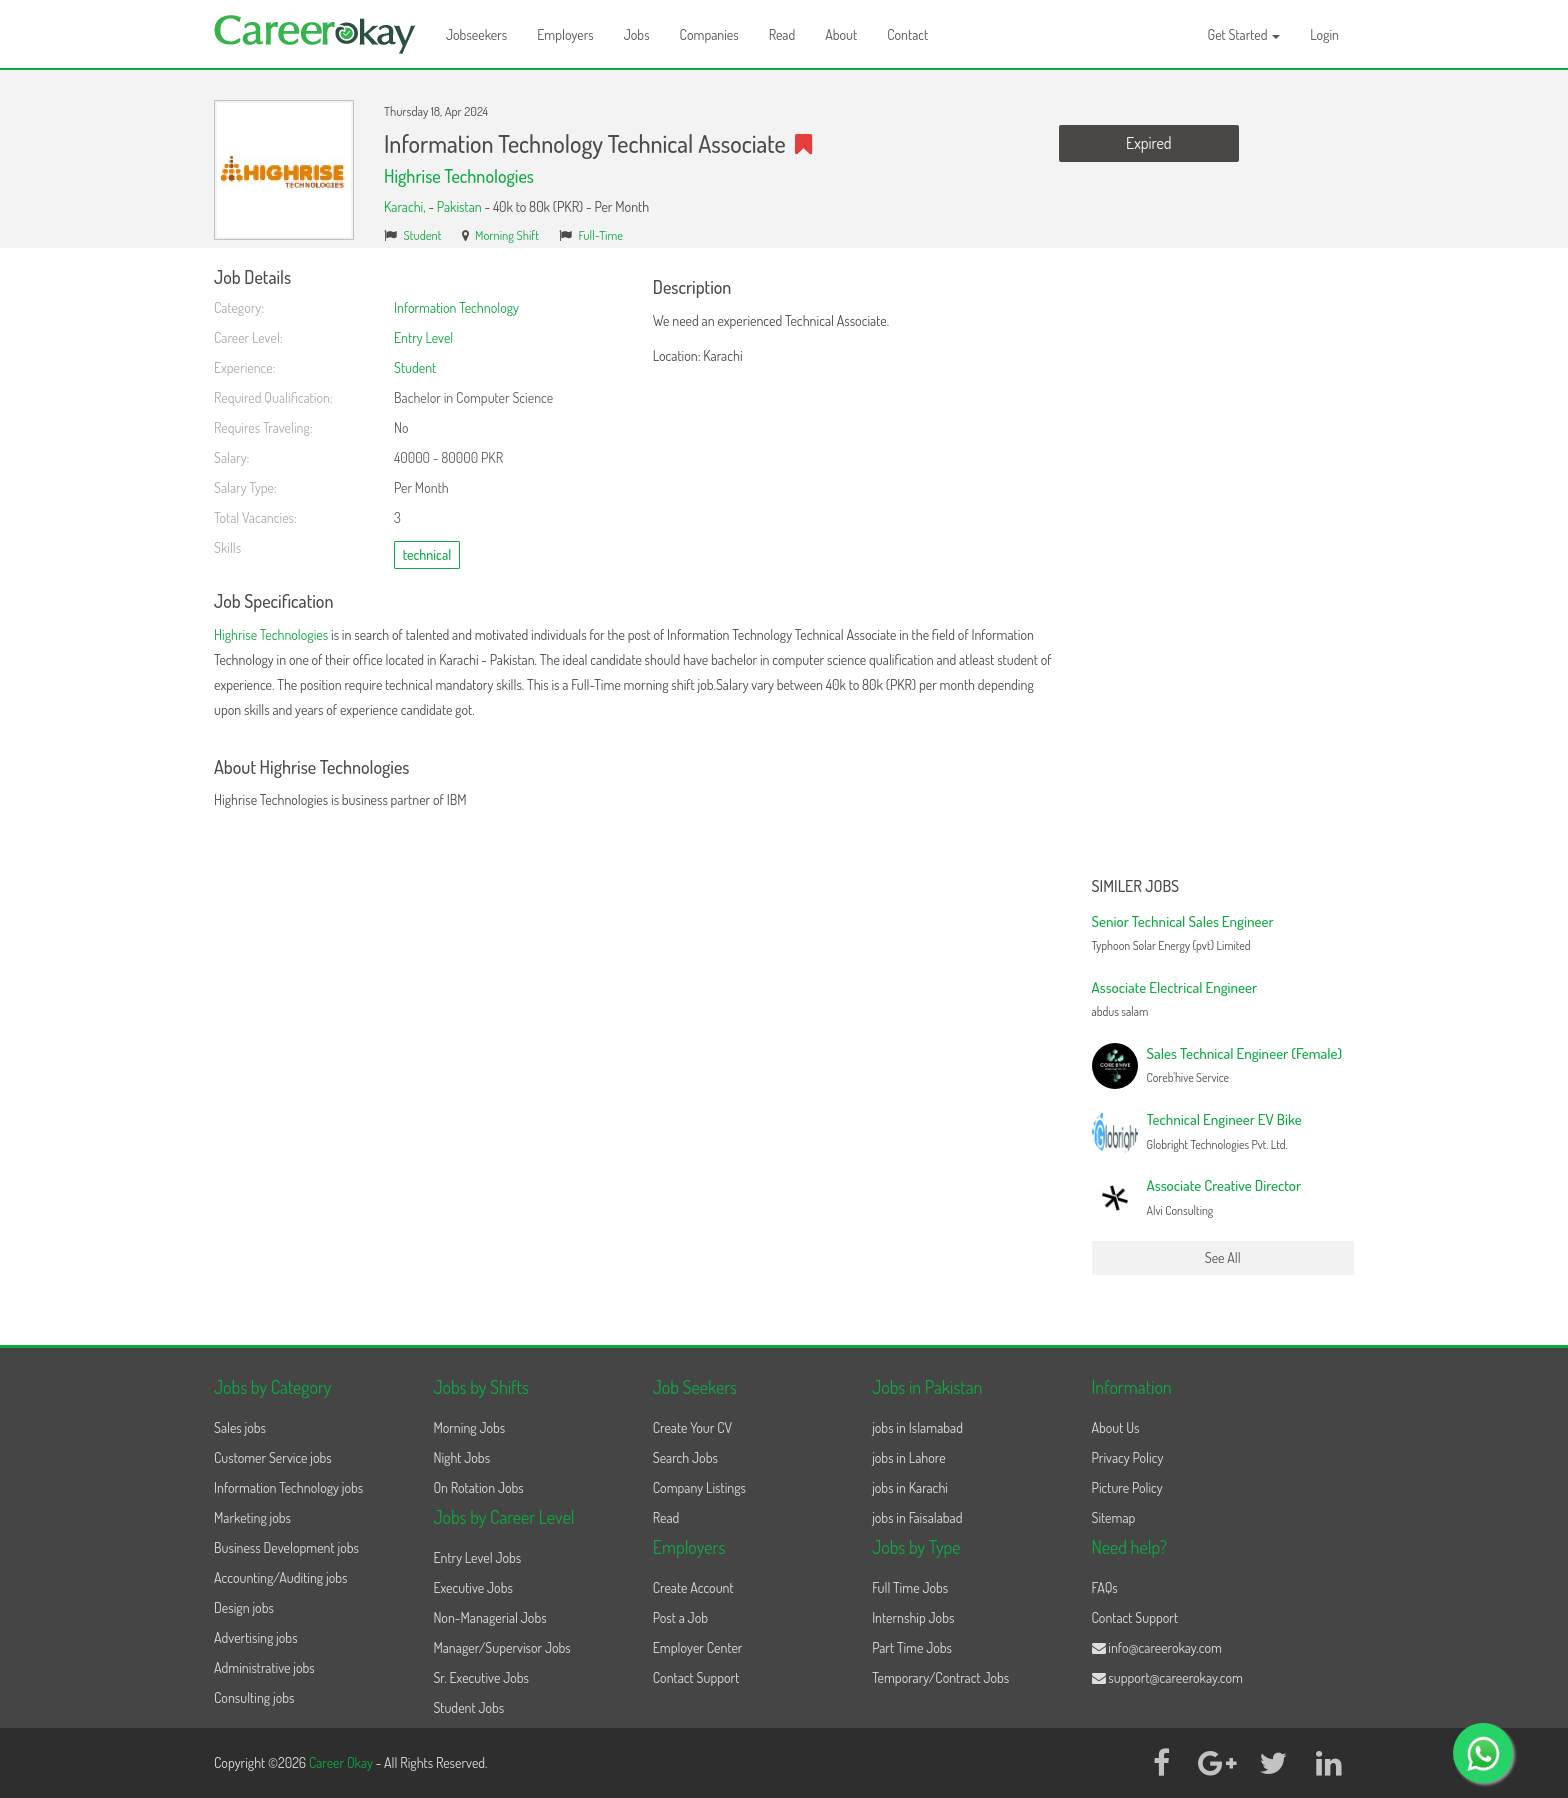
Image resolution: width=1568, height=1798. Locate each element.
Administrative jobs (264, 1667)
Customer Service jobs (273, 1457)
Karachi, (406, 206)
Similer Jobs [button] (1136, 887)
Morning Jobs (469, 1427)
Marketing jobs (252, 1517)
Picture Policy (1127, 1487)
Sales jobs (240, 1427)
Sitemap (1114, 1517)
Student (423, 235)
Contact (907, 34)
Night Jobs (461, 1457)
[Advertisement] (1223, 568)
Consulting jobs (254, 1697)
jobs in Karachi (910, 1487)
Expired (1148, 143)
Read (782, 34)
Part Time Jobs (912, 1647)
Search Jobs (685, 1457)
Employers (565, 34)
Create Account (693, 1587)
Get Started (1244, 34)
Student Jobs (468, 1707)
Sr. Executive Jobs (481, 1677)
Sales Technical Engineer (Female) (1245, 1053)
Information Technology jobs (288, 1487)
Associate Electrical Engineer (1175, 987)
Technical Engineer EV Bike (1224, 1119)
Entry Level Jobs (477, 1557)
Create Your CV (692, 1427)
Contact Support (696, 1677)
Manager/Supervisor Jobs (501, 1647)
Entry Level (423, 337)
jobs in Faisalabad (917, 1517)
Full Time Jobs (910, 1587)
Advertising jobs (256, 1637)
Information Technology (456, 307)
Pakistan (459, 206)
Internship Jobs (913, 1617)
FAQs (1105, 1587)
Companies (709, 34)
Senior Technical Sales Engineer (1183, 921)
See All (1223, 1257)
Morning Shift (507, 235)
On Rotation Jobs (478, 1487)
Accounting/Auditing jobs (280, 1577)
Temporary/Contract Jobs (940, 1677)
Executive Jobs (472, 1587)
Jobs (637, 34)
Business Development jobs (286, 1547)
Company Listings (699, 1487)
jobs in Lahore (908, 1457)
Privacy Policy (1128, 1457)
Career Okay (342, 1762)
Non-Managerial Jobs (489, 1617)
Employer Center (698, 1647)
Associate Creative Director (1224, 1185)
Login (1324, 34)
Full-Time (600, 235)
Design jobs (244, 1607)
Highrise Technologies (459, 176)
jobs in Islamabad (917, 1427)
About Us (1116, 1427)
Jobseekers (476, 34)
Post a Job (680, 1617)
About (841, 34)
